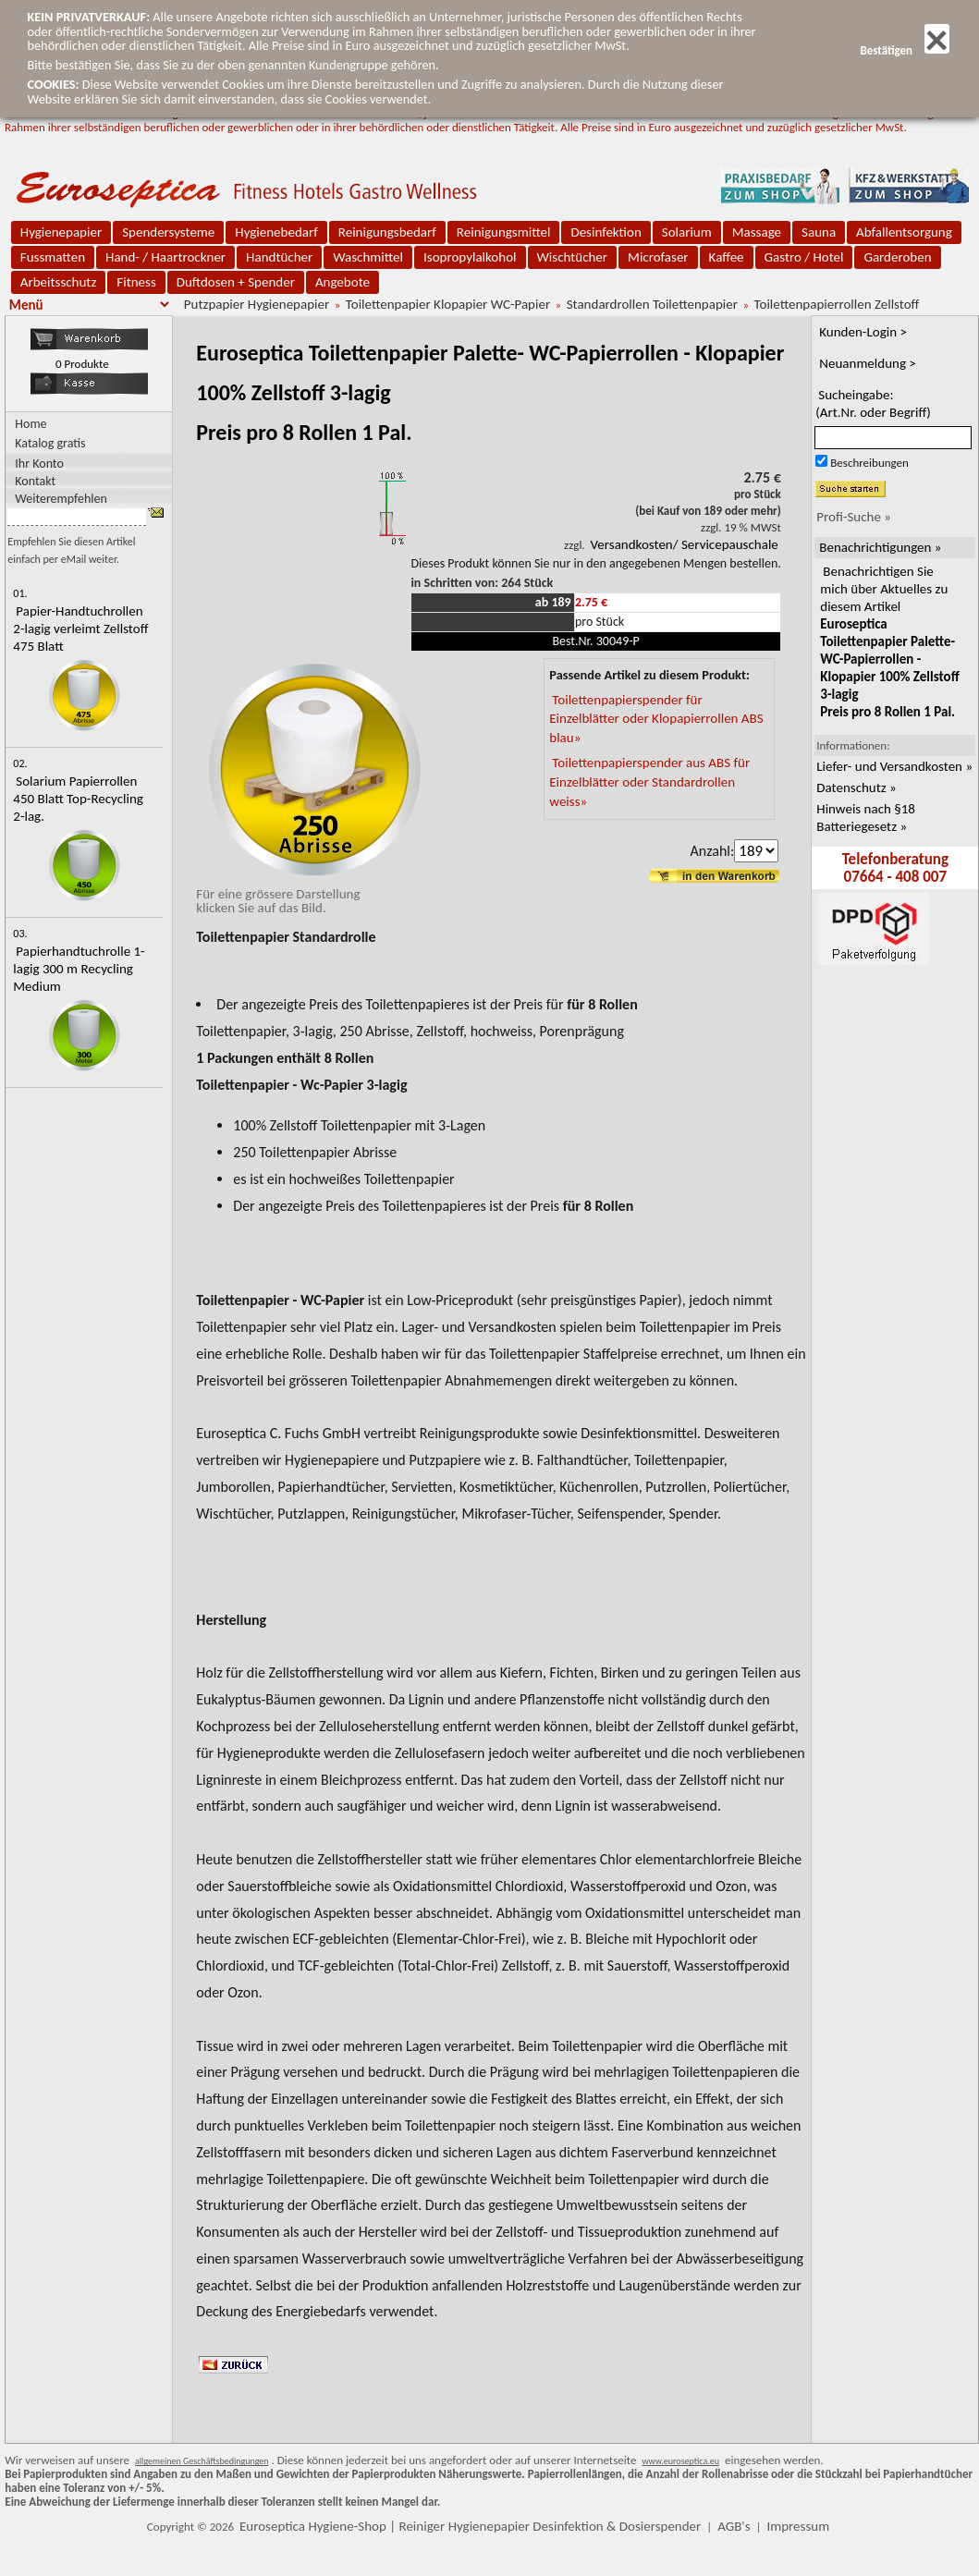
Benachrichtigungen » (880, 547)
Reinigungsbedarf (387, 232)
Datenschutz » (856, 787)
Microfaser (658, 257)
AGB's (733, 2526)
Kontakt (35, 480)
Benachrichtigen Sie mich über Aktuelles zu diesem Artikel (889, 641)
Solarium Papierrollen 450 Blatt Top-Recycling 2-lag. (78, 798)
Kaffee (726, 257)
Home (30, 424)
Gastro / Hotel (804, 257)
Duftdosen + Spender (236, 282)
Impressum (797, 2526)
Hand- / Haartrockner (165, 257)
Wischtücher (572, 257)
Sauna (819, 232)
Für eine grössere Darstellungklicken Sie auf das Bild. (310, 894)
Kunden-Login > (863, 332)
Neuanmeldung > (867, 363)
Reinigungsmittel (504, 232)
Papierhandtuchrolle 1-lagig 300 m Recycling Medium (78, 969)
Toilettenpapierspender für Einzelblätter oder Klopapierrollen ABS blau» (656, 719)
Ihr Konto (39, 463)
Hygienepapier (61, 232)
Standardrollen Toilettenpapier (652, 304)
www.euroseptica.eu (680, 2461)
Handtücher (279, 257)
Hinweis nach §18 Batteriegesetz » (865, 817)
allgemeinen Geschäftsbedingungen (202, 2461)
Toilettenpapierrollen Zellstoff (837, 304)
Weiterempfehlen (61, 498)
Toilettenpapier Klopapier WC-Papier (448, 304)
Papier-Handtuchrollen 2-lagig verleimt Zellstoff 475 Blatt (80, 628)
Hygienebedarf (276, 232)
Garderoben (897, 257)
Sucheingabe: (873, 403)
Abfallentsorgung (904, 232)
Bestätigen (904, 50)
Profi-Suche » (853, 516)
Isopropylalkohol (469, 257)
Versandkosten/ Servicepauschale (684, 544)
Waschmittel (368, 257)
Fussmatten (52, 257)
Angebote (342, 282)
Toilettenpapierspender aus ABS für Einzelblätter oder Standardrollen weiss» (649, 782)
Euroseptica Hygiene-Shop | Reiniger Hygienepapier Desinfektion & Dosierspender (470, 2526)
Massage (756, 232)
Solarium (687, 232)
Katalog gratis (50, 443)
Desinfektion (605, 232)
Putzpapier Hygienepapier (256, 304)
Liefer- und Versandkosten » (894, 766)
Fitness (135, 282)
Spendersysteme (168, 232)
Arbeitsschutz (58, 282)
